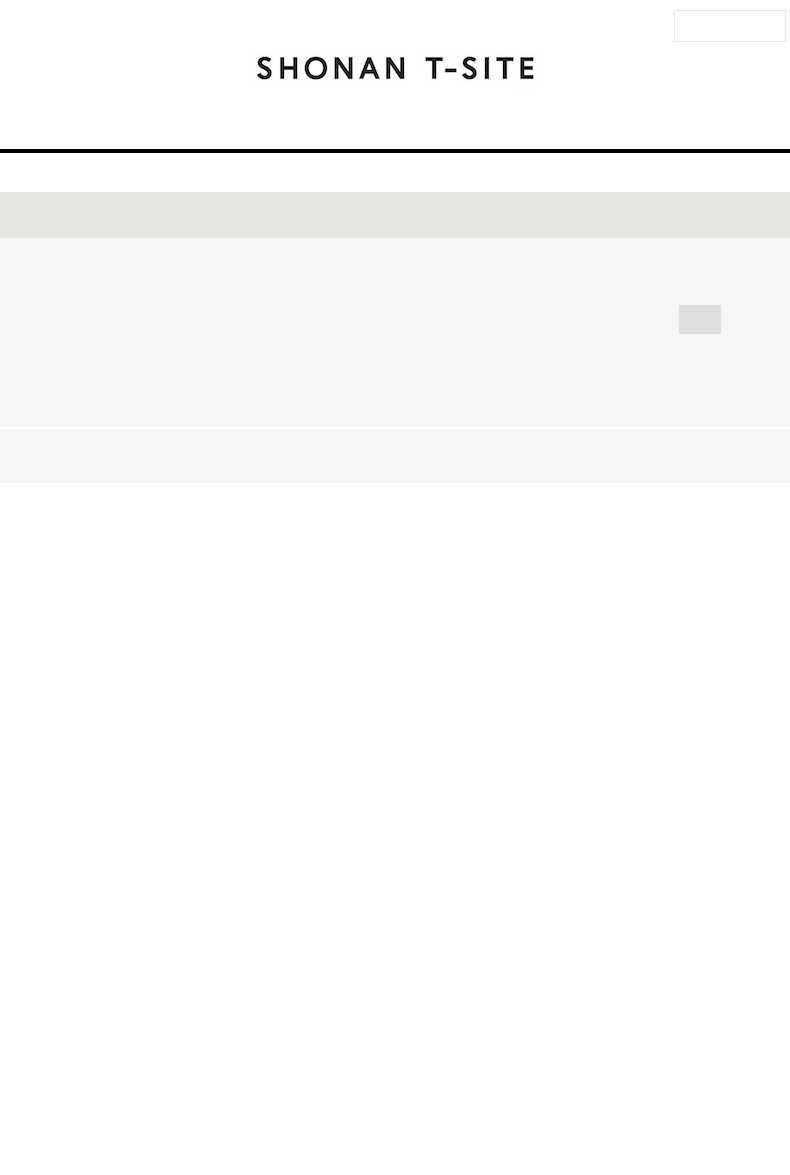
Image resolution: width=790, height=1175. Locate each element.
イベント (467, 123)
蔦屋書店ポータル (657, 1108)
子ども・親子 (511, 497)
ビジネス (521, 551)
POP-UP (520, 470)
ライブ (487, 443)
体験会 (568, 443)
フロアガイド (373, 123)
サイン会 (399, 443)
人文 (440, 551)
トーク (311, 443)
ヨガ (416, 497)
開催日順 (639, 893)
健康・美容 (367, 524)
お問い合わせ (233, 1108)
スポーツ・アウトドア (293, 497)
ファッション (265, 551)
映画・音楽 (476, 524)
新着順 (740, 893)
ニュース (546, 123)
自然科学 (578, 524)
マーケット (258, 524)
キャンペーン (412, 470)
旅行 (695, 470)
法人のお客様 (729, 26)
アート (366, 551)
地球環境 (616, 551)
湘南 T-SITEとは (647, 123)
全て (237, 443)
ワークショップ (677, 443)
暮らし (613, 497)
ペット (694, 497)
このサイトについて (468, 1108)
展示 (318, 470)
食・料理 (614, 470)
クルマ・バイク (694, 524)
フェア (244, 470)
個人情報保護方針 (565, 1108)
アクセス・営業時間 (244, 123)
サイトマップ (381, 1108)
